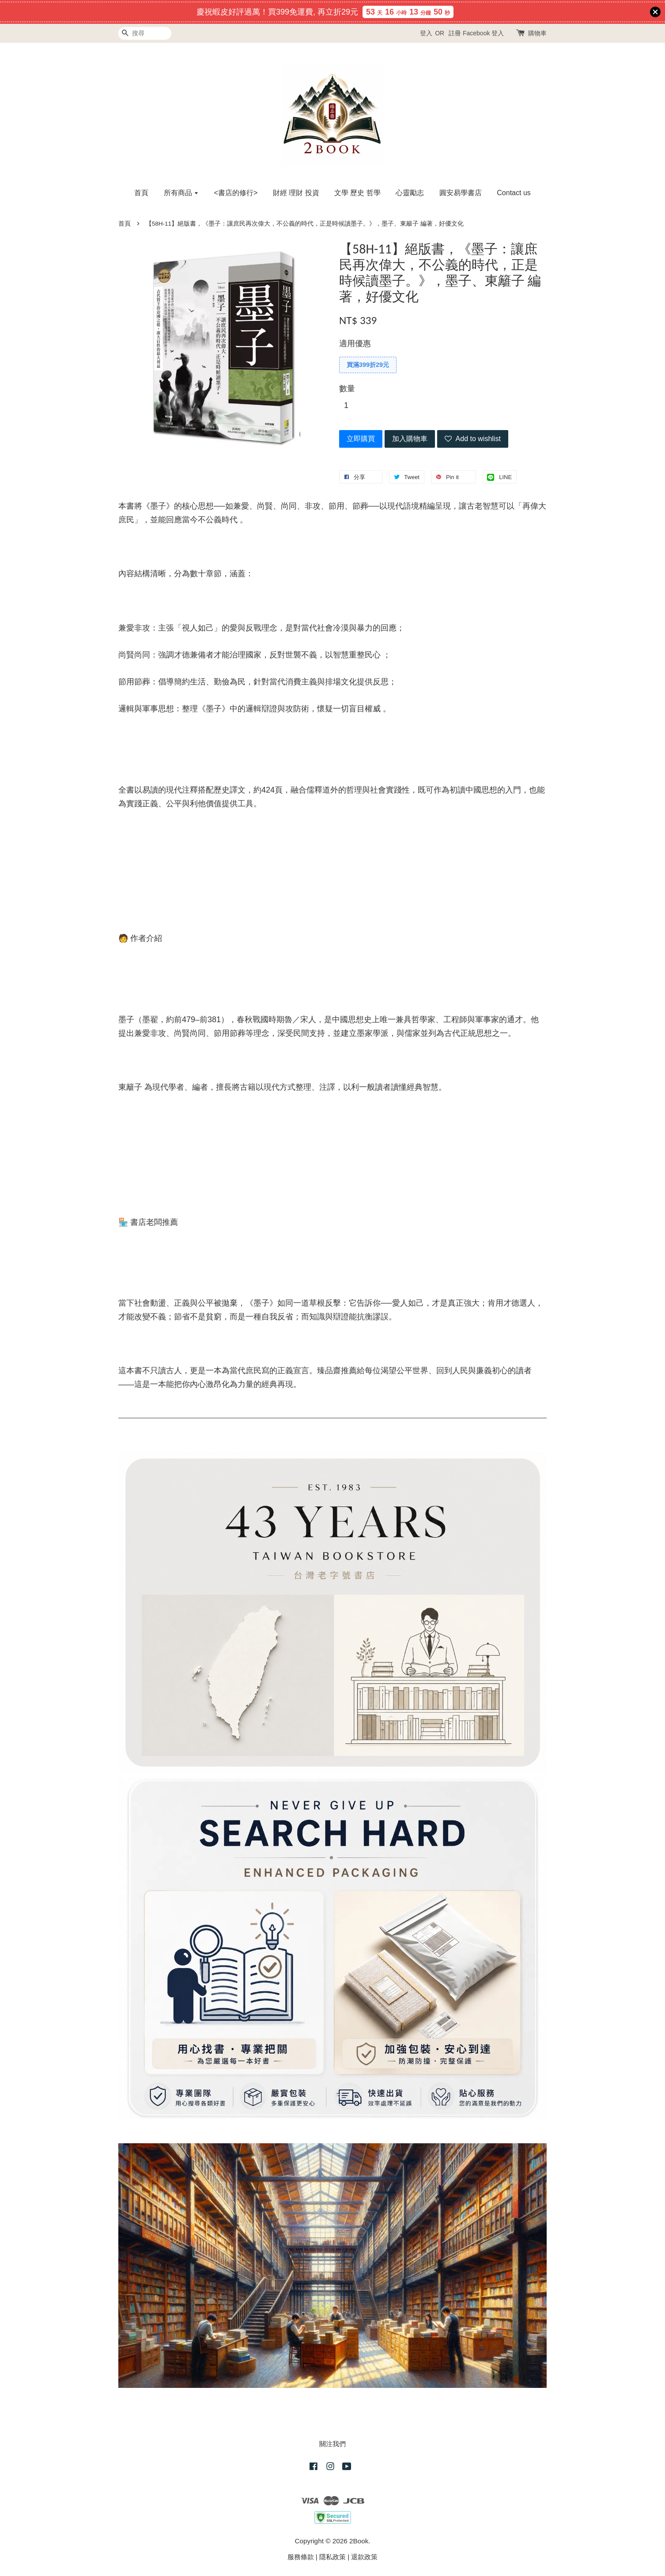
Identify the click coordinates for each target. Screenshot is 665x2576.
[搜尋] (144, 33)
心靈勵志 (410, 192)
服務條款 (300, 2557)
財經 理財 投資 (296, 192)
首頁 (141, 192)
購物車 (537, 33)
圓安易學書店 (460, 192)
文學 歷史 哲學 (357, 192)
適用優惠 (355, 343)
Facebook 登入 (483, 33)
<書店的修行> (236, 192)
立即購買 (361, 438)
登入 (426, 33)
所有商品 (181, 192)
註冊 (455, 33)
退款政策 (364, 2557)
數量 (347, 388)
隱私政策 (332, 2557)
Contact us (513, 192)
